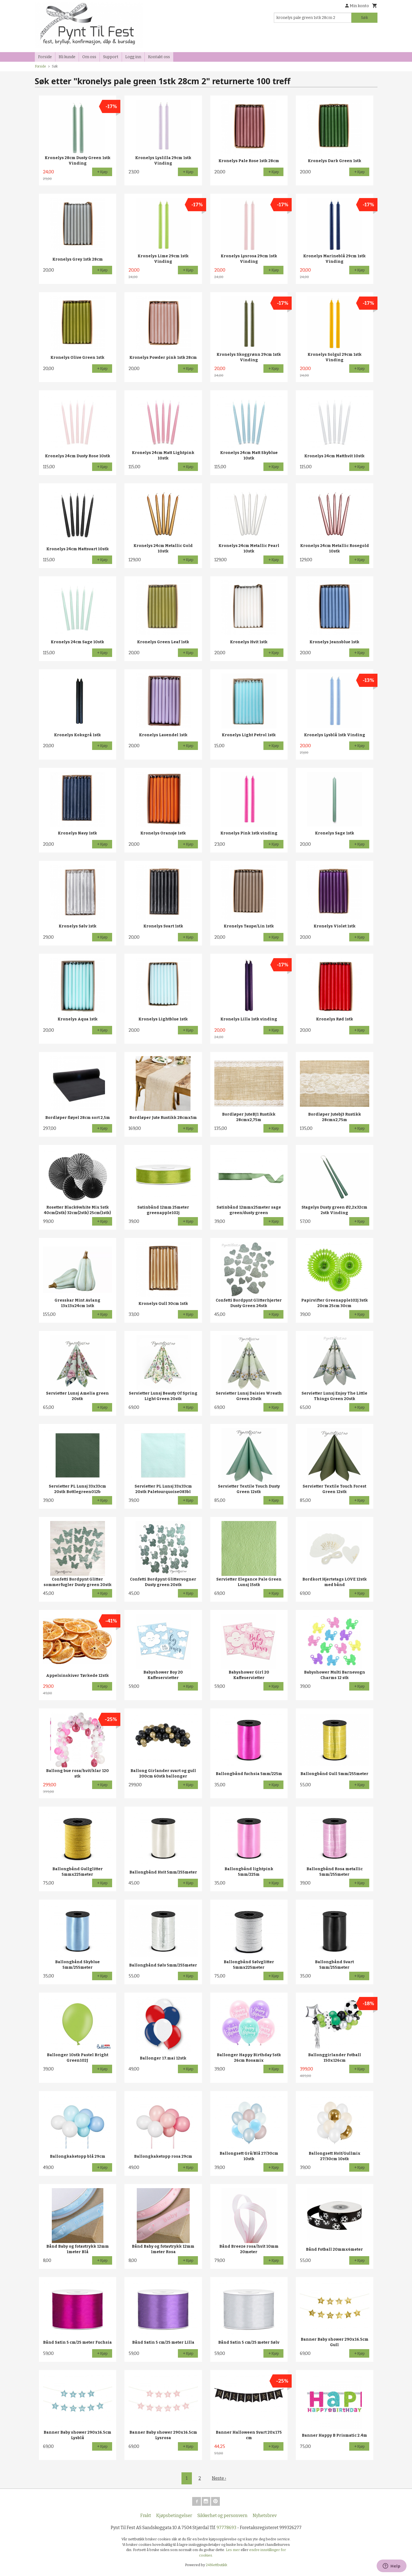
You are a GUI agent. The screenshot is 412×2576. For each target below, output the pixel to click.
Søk (364, 17)
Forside (45, 57)
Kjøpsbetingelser (174, 2515)
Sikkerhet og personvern (222, 2515)
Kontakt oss (159, 57)
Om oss (89, 57)
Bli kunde (67, 57)
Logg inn (133, 57)
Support (110, 57)
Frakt (145, 2515)
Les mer (233, 2550)
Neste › (219, 2478)
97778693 (226, 2527)
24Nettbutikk (216, 2565)
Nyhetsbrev (265, 2515)
